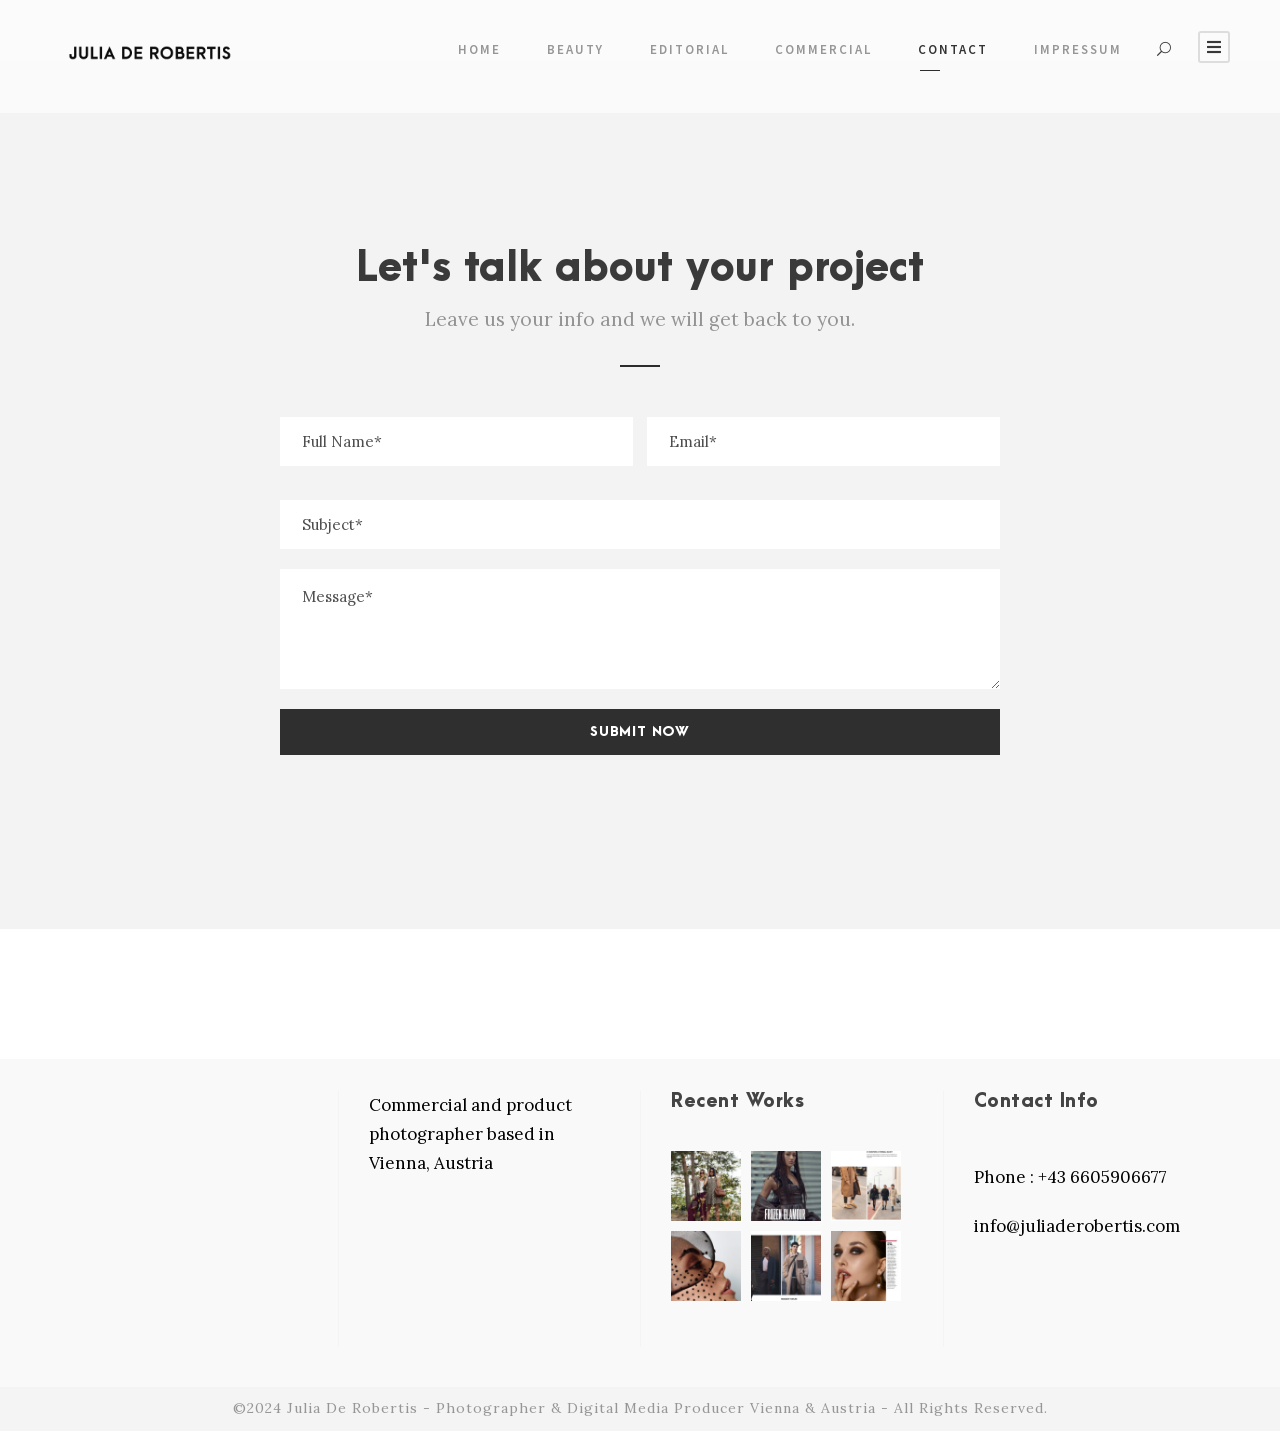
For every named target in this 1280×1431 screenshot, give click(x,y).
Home (479, 49)
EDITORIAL (689, 49)
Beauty (575, 49)
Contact (953, 49)
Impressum (1078, 49)
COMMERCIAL (823, 49)
